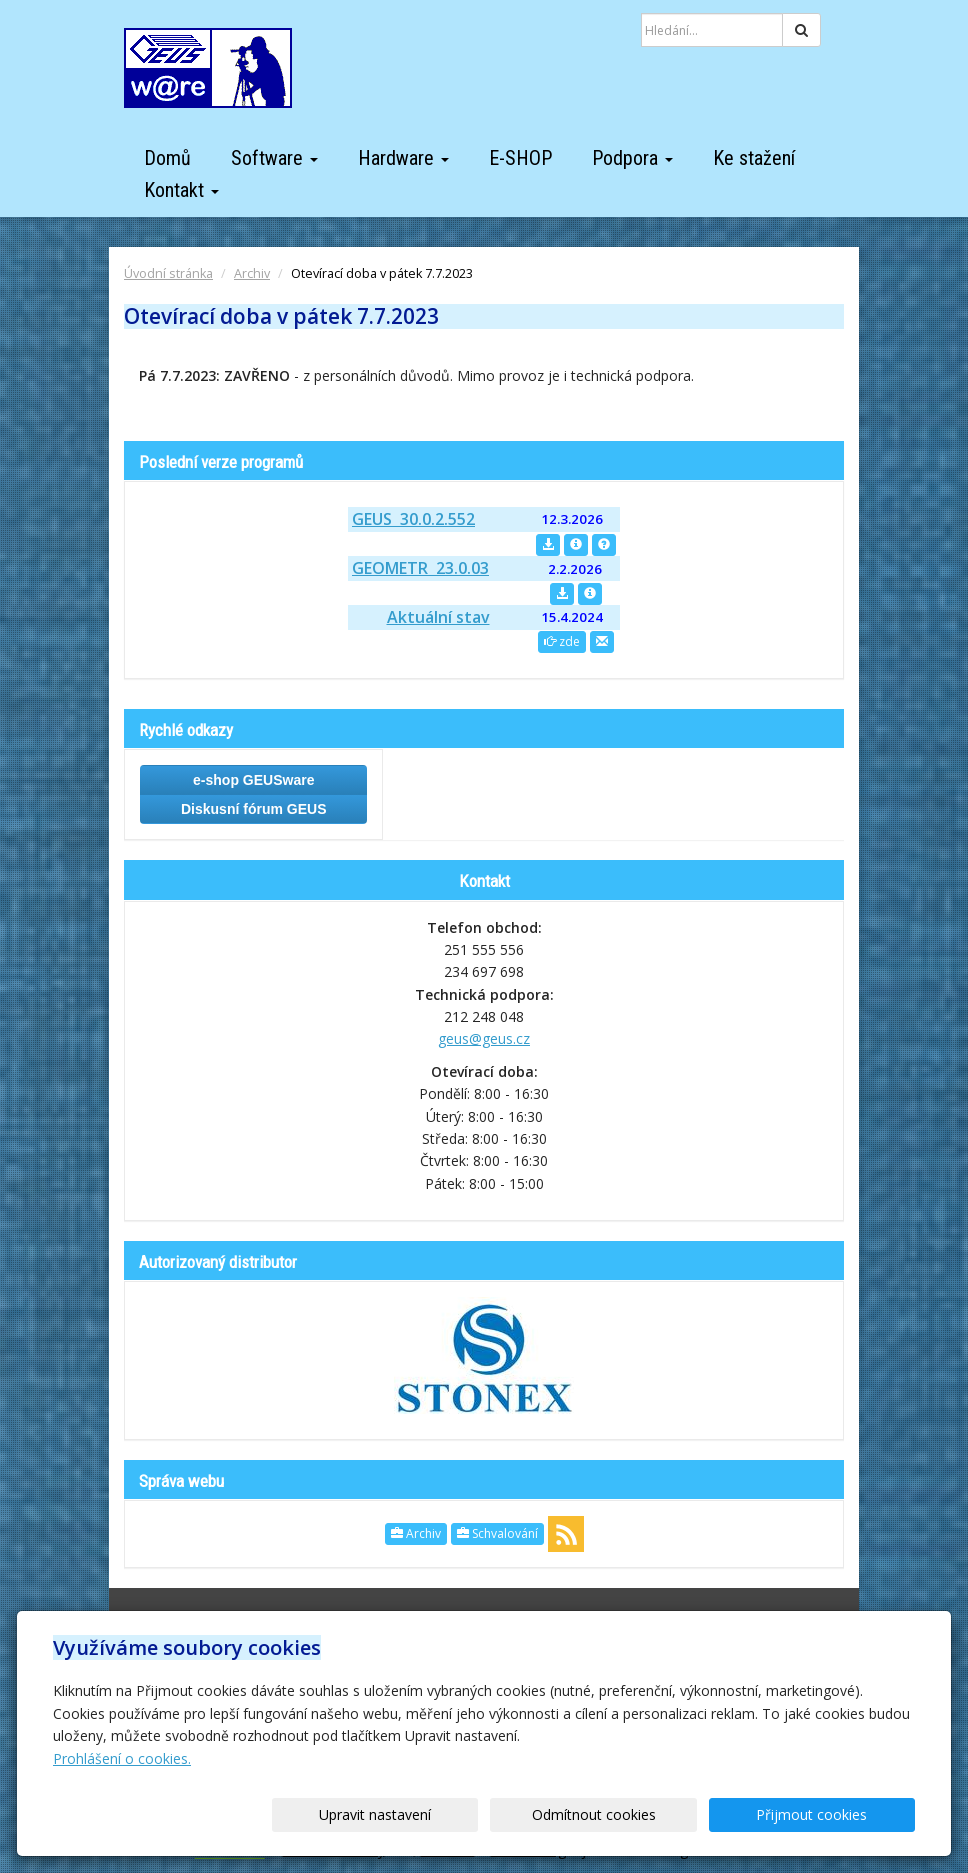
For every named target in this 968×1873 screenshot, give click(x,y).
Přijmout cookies (838, 1814)
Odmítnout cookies (674, 1814)
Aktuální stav (438, 617)
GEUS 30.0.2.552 (413, 519)
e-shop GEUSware (253, 780)
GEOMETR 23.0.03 (420, 568)
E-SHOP (520, 158)
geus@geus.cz (484, 1038)
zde (562, 641)
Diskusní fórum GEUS (253, 809)
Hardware (403, 158)
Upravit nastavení (509, 1814)
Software (274, 158)
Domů (167, 158)
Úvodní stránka (168, 273)
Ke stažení (754, 158)
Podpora (632, 158)
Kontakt (181, 190)
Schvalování (497, 1533)
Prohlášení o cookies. (122, 1758)
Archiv (252, 273)
